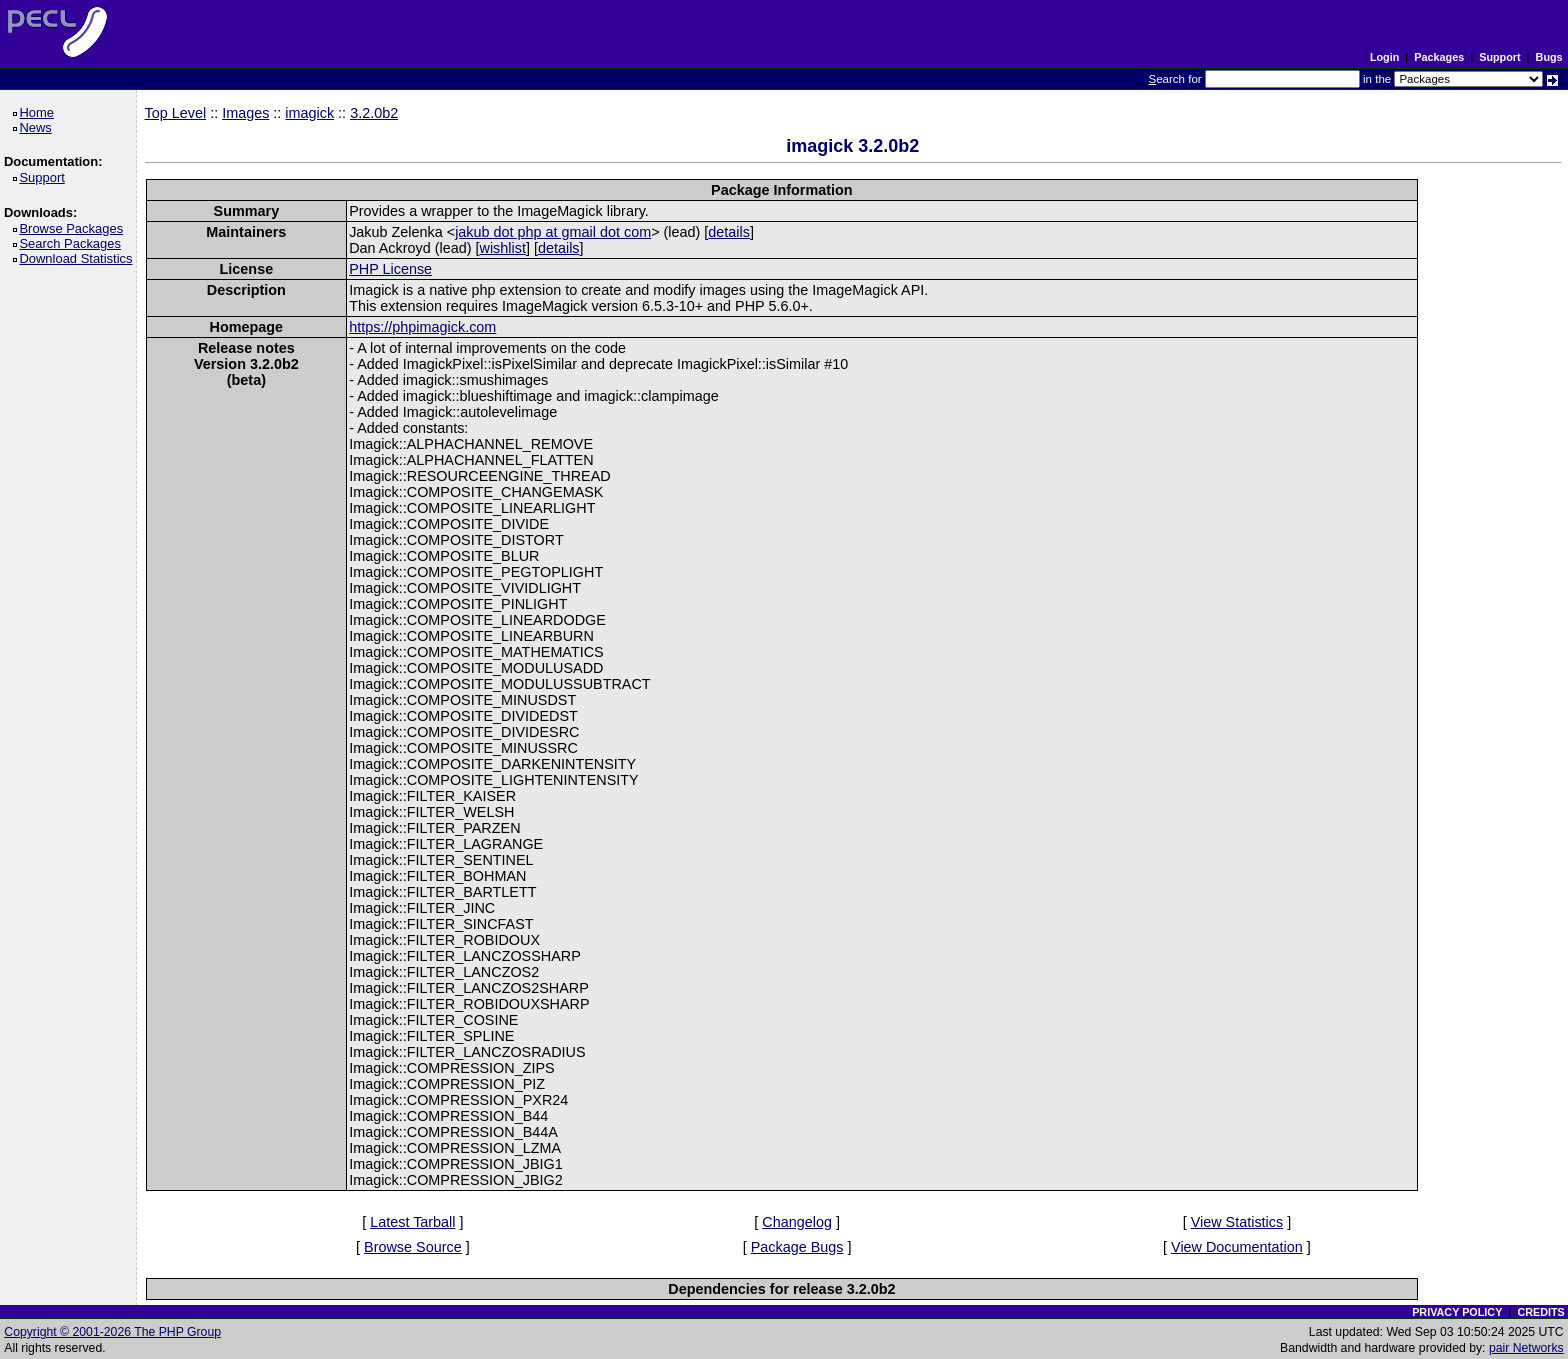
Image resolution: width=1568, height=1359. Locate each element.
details (729, 232)
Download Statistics (79, 258)
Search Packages (73, 243)
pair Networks (1526, 1348)
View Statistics (1237, 1222)
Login (1384, 57)
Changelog (797, 1222)
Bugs (1549, 57)
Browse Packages (74, 228)
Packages (1439, 57)
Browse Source (413, 1247)
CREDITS (1540, 1312)
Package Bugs (797, 1247)
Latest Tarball (412, 1222)
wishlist (503, 248)
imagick (309, 113)
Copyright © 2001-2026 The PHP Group (112, 1332)
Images (245, 113)
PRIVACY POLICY (1457, 1312)
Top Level (176, 113)
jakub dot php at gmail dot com (553, 232)
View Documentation (1237, 1247)
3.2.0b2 (374, 113)
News (38, 127)
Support (1499, 57)
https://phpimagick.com (422, 327)
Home (39, 112)
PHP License (390, 269)
